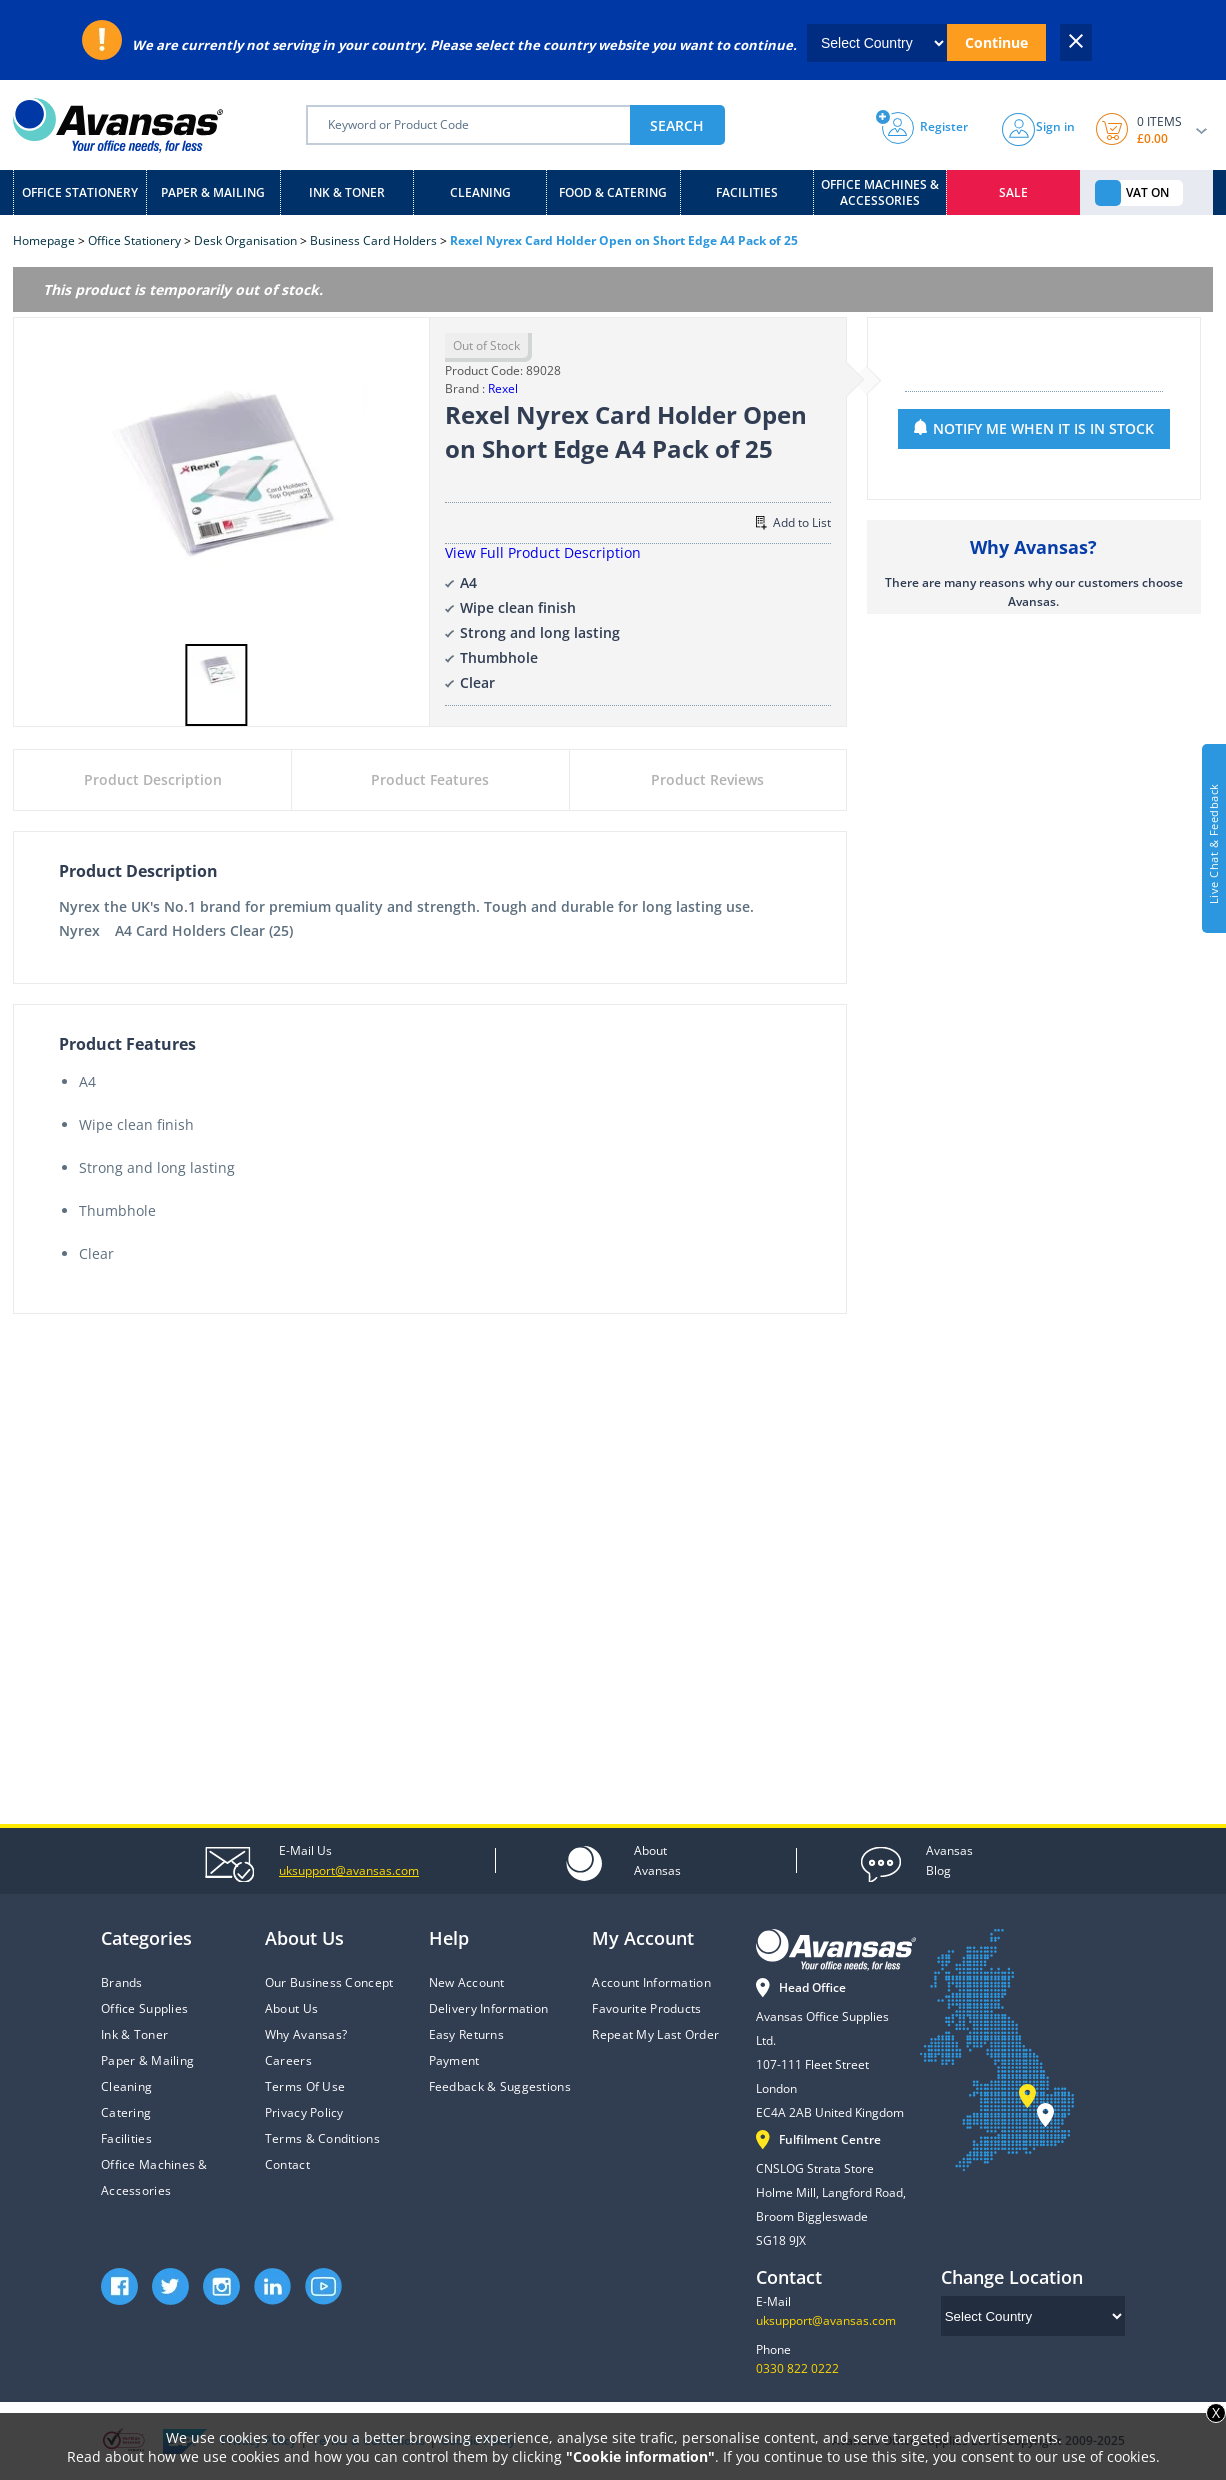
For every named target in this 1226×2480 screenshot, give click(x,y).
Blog (949, 1860)
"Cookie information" (640, 2456)
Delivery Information (489, 2008)
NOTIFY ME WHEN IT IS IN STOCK (1043, 428)
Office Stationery (80, 192)
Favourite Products (646, 2008)
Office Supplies (144, 2008)
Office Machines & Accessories (880, 192)
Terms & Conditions (322, 2138)
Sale (1013, 192)
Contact (287, 2164)
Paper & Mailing (213, 192)
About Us (291, 2008)
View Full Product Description (543, 552)
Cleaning (480, 192)
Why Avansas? (306, 2034)
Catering (126, 2112)
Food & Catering (613, 192)
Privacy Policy (304, 2112)
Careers (288, 2060)
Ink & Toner (347, 192)
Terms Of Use (305, 2086)
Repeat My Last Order (655, 2034)
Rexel (503, 388)
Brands (122, 1982)
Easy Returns (466, 2034)
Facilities (747, 192)
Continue (996, 42)
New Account (467, 1982)
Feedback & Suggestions (500, 2086)
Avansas (657, 1860)
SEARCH (677, 125)
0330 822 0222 (797, 2368)
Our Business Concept (329, 1982)
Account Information (651, 1982)
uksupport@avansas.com (826, 2320)
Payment (454, 2060)
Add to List (793, 522)
